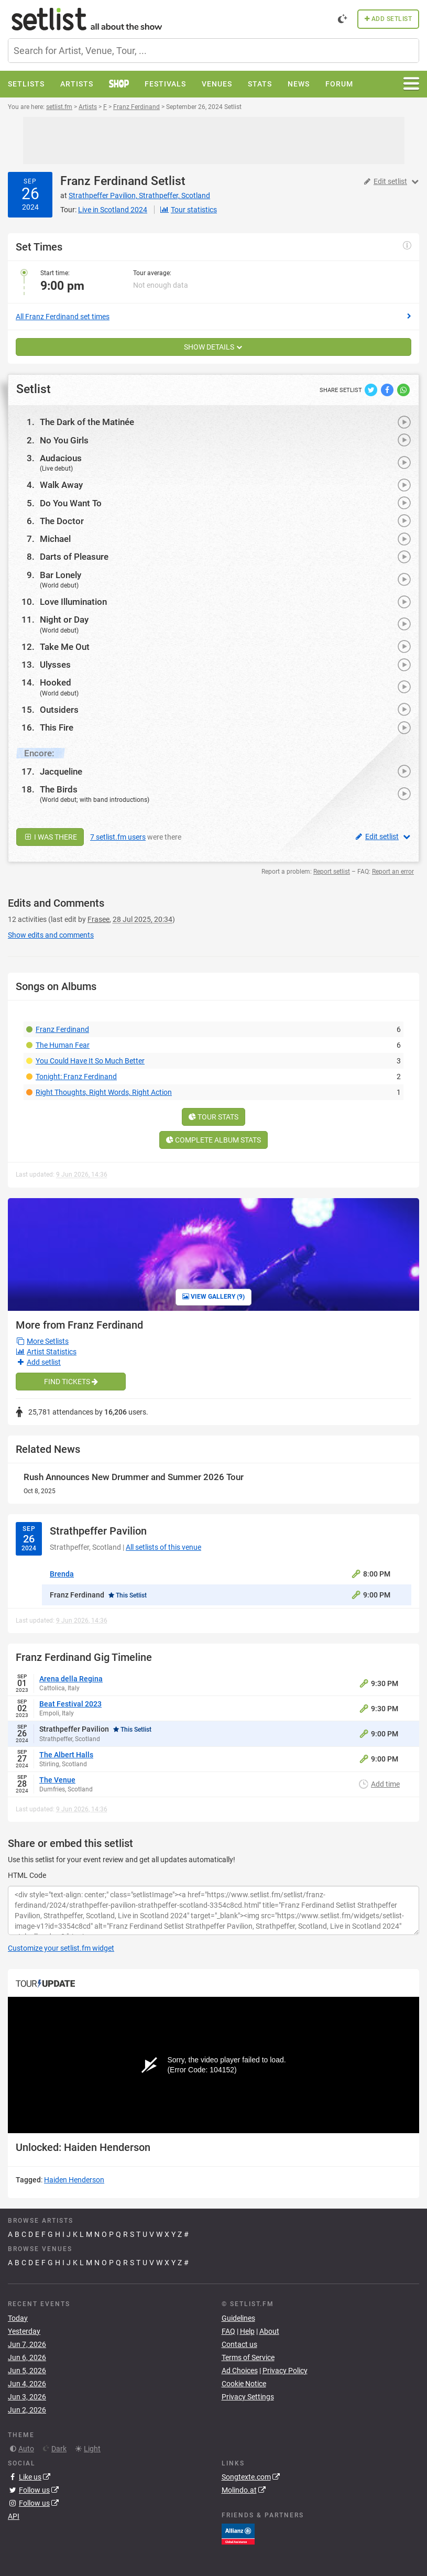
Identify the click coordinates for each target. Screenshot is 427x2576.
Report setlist (331, 871)
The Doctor (62, 521)
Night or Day (64, 619)
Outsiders (59, 709)
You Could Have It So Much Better (90, 1061)
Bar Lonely (60, 575)
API (13, 2516)
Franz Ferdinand (104, 181)
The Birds (59, 789)
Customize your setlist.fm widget (61, 1948)
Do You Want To (71, 503)
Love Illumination (73, 601)
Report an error (393, 871)
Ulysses (55, 664)
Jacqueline (61, 771)
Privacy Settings (248, 2397)
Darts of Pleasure (74, 556)
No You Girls (64, 440)
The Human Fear (63, 1045)
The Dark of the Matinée (87, 422)
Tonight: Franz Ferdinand (76, 1076)
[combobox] (213, 50)
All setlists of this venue (163, 1547)
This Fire (56, 727)
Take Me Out (65, 647)
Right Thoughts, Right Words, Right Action (104, 1092)
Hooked (55, 682)
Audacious (61, 458)
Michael (55, 539)
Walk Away (61, 485)
